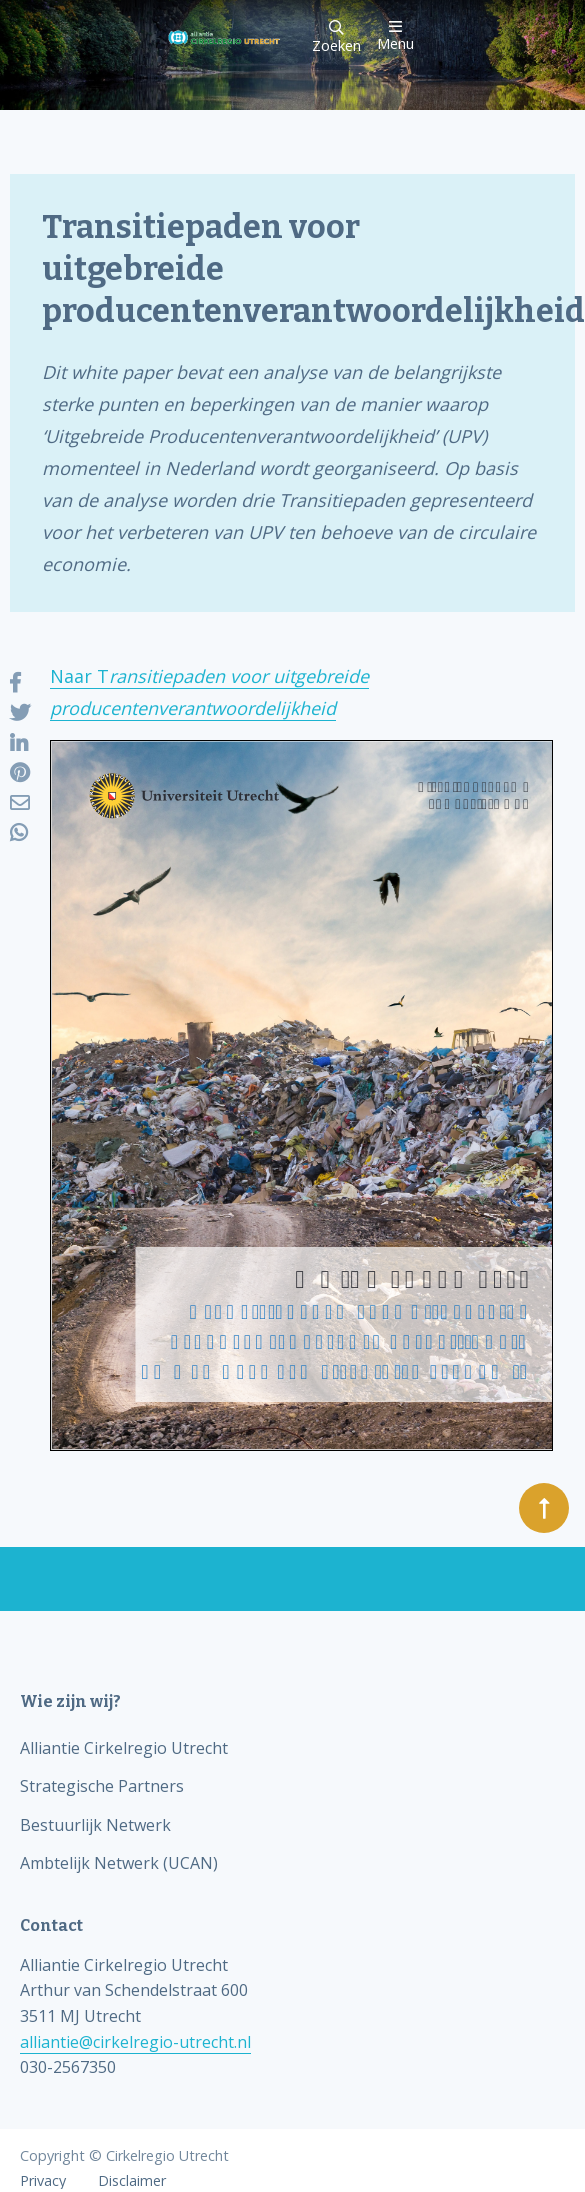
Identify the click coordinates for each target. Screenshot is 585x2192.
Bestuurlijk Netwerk (95, 1825)
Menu (395, 35)
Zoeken (336, 37)
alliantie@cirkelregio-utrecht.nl (135, 2042)
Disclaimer (132, 2181)
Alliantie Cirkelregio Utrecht (124, 1748)
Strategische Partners (102, 1786)
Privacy (43, 2181)
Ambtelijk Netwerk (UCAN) (119, 1863)
